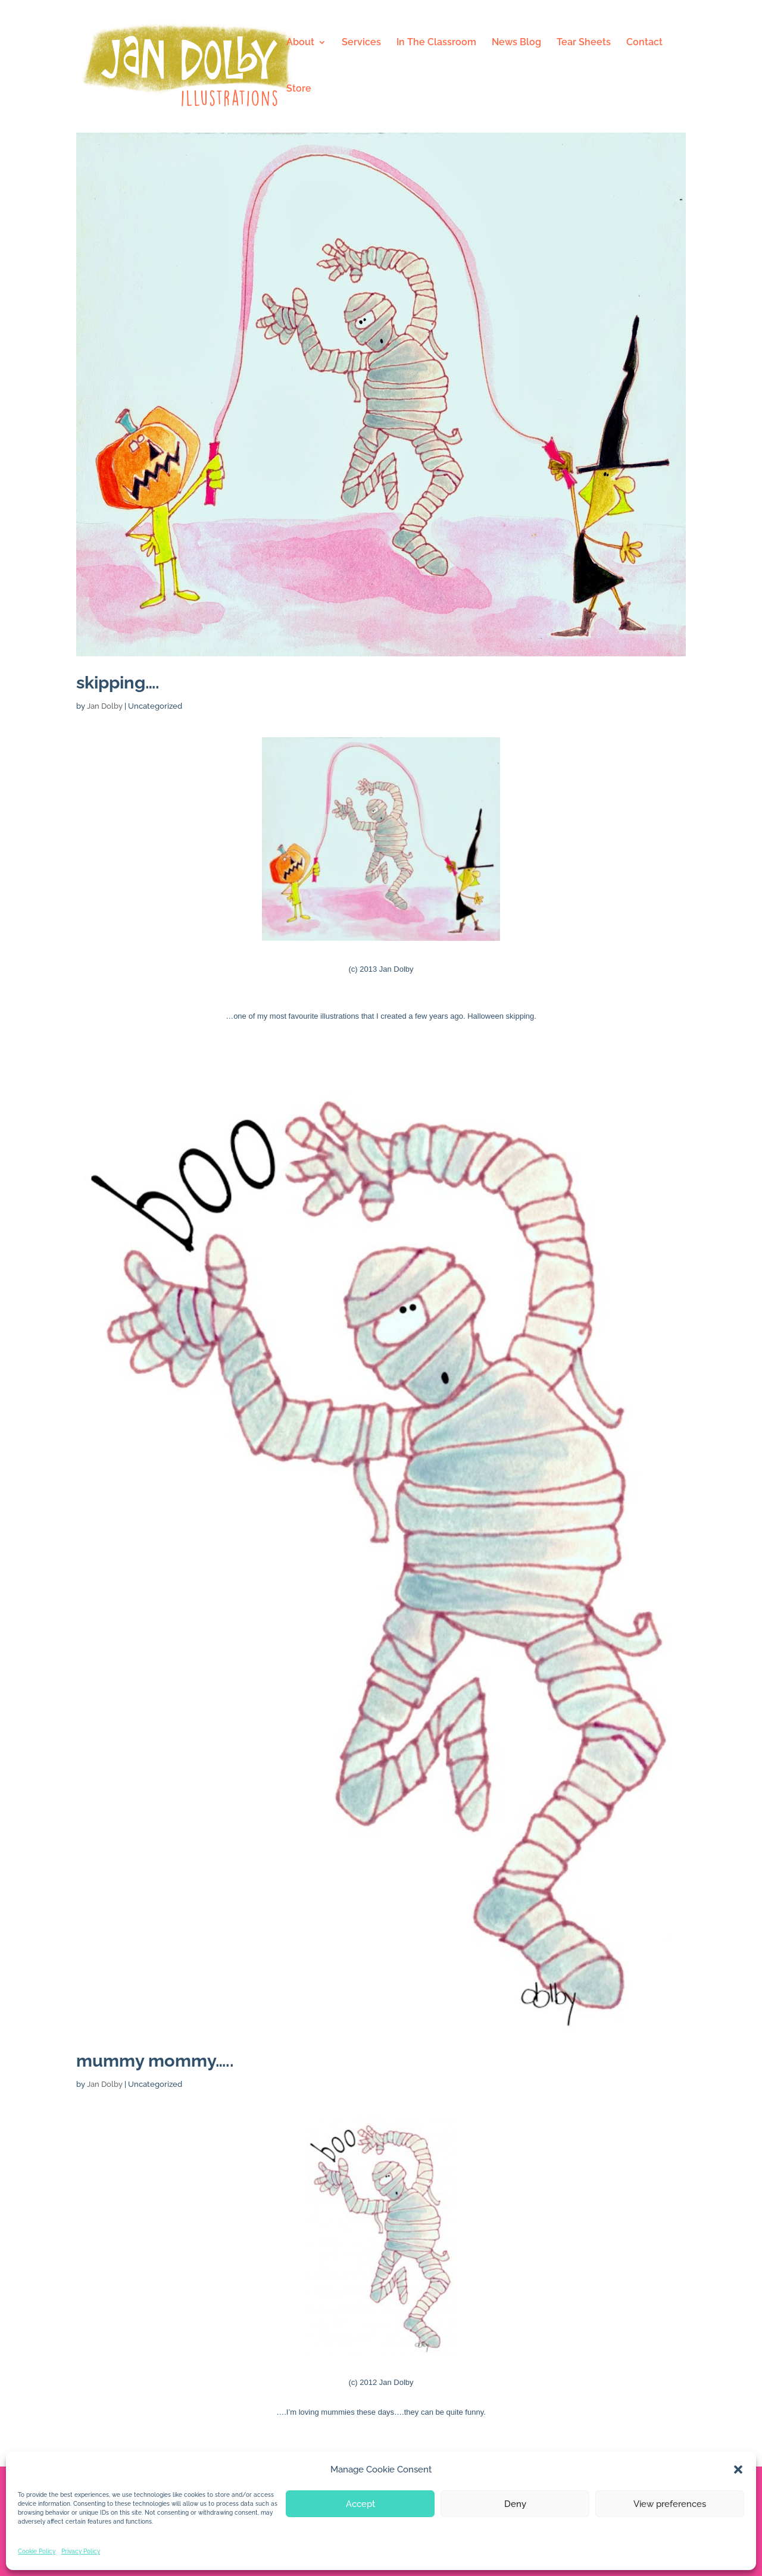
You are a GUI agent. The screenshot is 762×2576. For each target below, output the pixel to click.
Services (361, 43)
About (300, 43)
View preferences (669, 2504)
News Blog (516, 43)
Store (298, 89)
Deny (515, 2504)
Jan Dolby (105, 706)
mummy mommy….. (155, 2061)
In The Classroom (436, 43)
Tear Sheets (584, 43)
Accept (360, 2504)
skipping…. (118, 682)
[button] (738, 2469)
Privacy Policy (80, 2551)
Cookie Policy (36, 2551)
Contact (644, 43)
